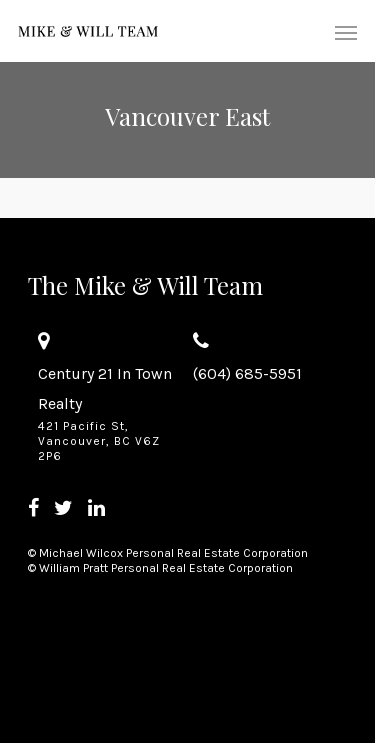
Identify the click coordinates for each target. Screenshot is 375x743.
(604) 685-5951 (247, 373)
